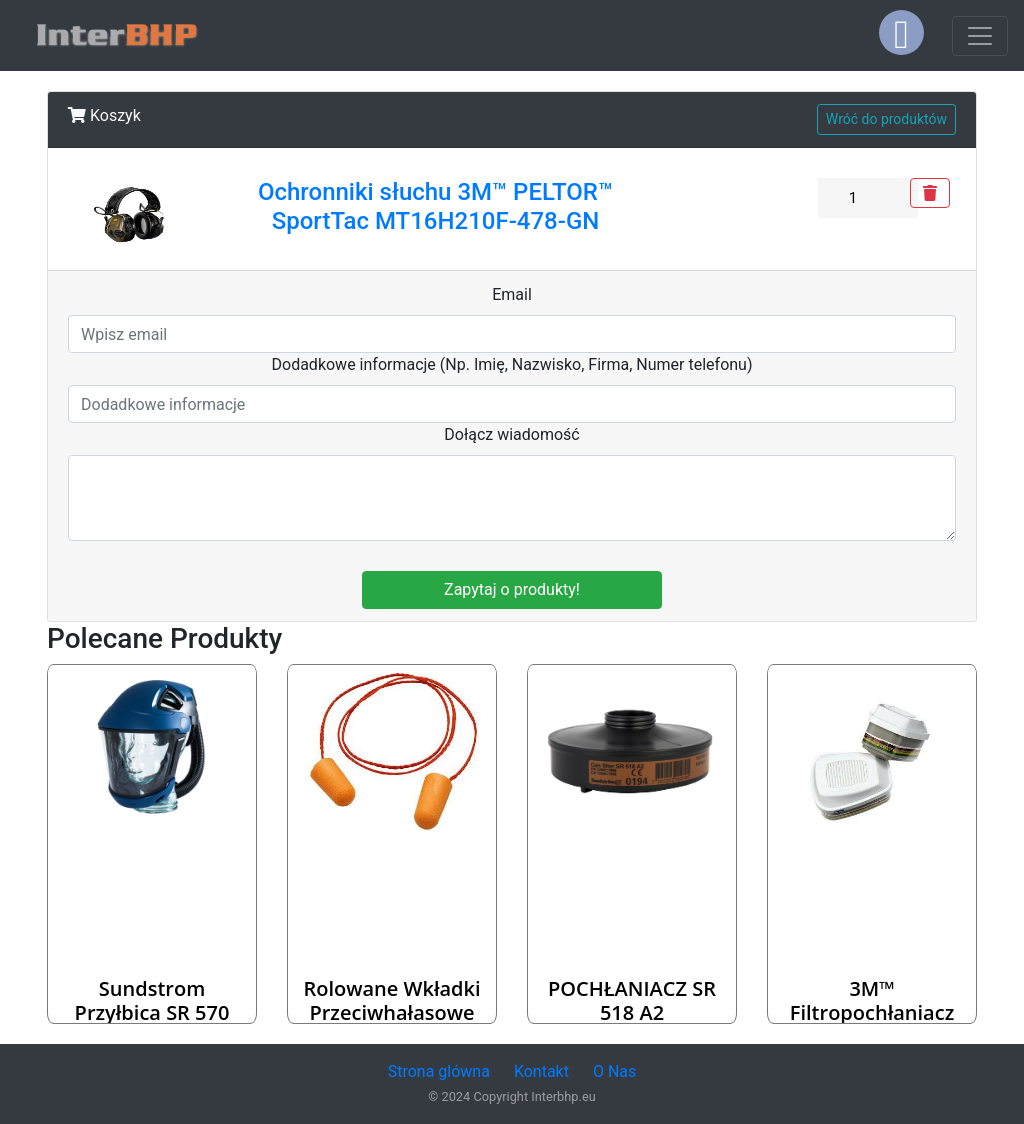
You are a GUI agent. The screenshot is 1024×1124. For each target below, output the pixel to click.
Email (512, 294)
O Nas (614, 1071)
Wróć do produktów (886, 119)
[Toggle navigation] (980, 36)
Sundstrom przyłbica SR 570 (152, 1000)
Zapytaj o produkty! (512, 589)
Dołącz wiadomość (512, 434)
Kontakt (541, 1071)
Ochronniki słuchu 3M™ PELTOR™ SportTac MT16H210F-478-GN (435, 206)
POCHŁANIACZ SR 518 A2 (632, 1000)
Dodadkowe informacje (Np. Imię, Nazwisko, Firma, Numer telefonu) (512, 364)
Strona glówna (439, 1071)
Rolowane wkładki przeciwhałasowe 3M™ (391, 1012)
